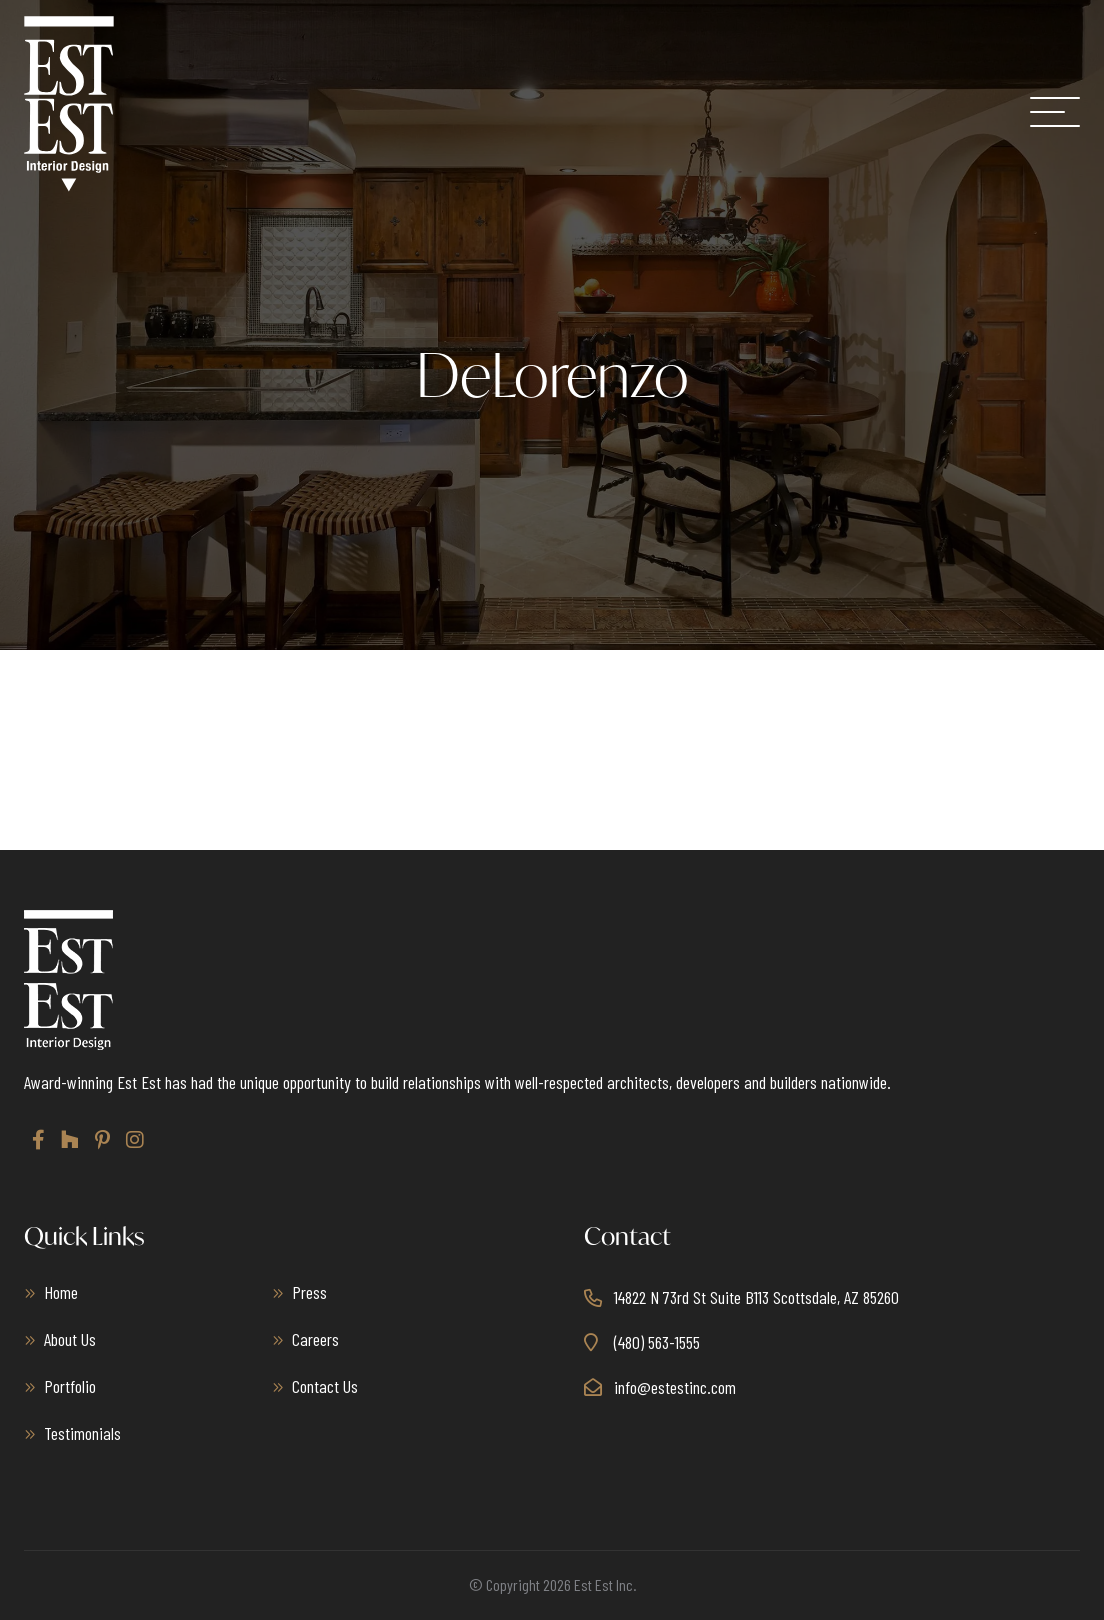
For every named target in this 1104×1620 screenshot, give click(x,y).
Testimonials (82, 1433)
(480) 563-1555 (657, 1342)
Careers (315, 1339)
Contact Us (325, 1386)
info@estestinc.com (675, 1387)
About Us (70, 1339)
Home (61, 1292)
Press (309, 1292)
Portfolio (70, 1386)
